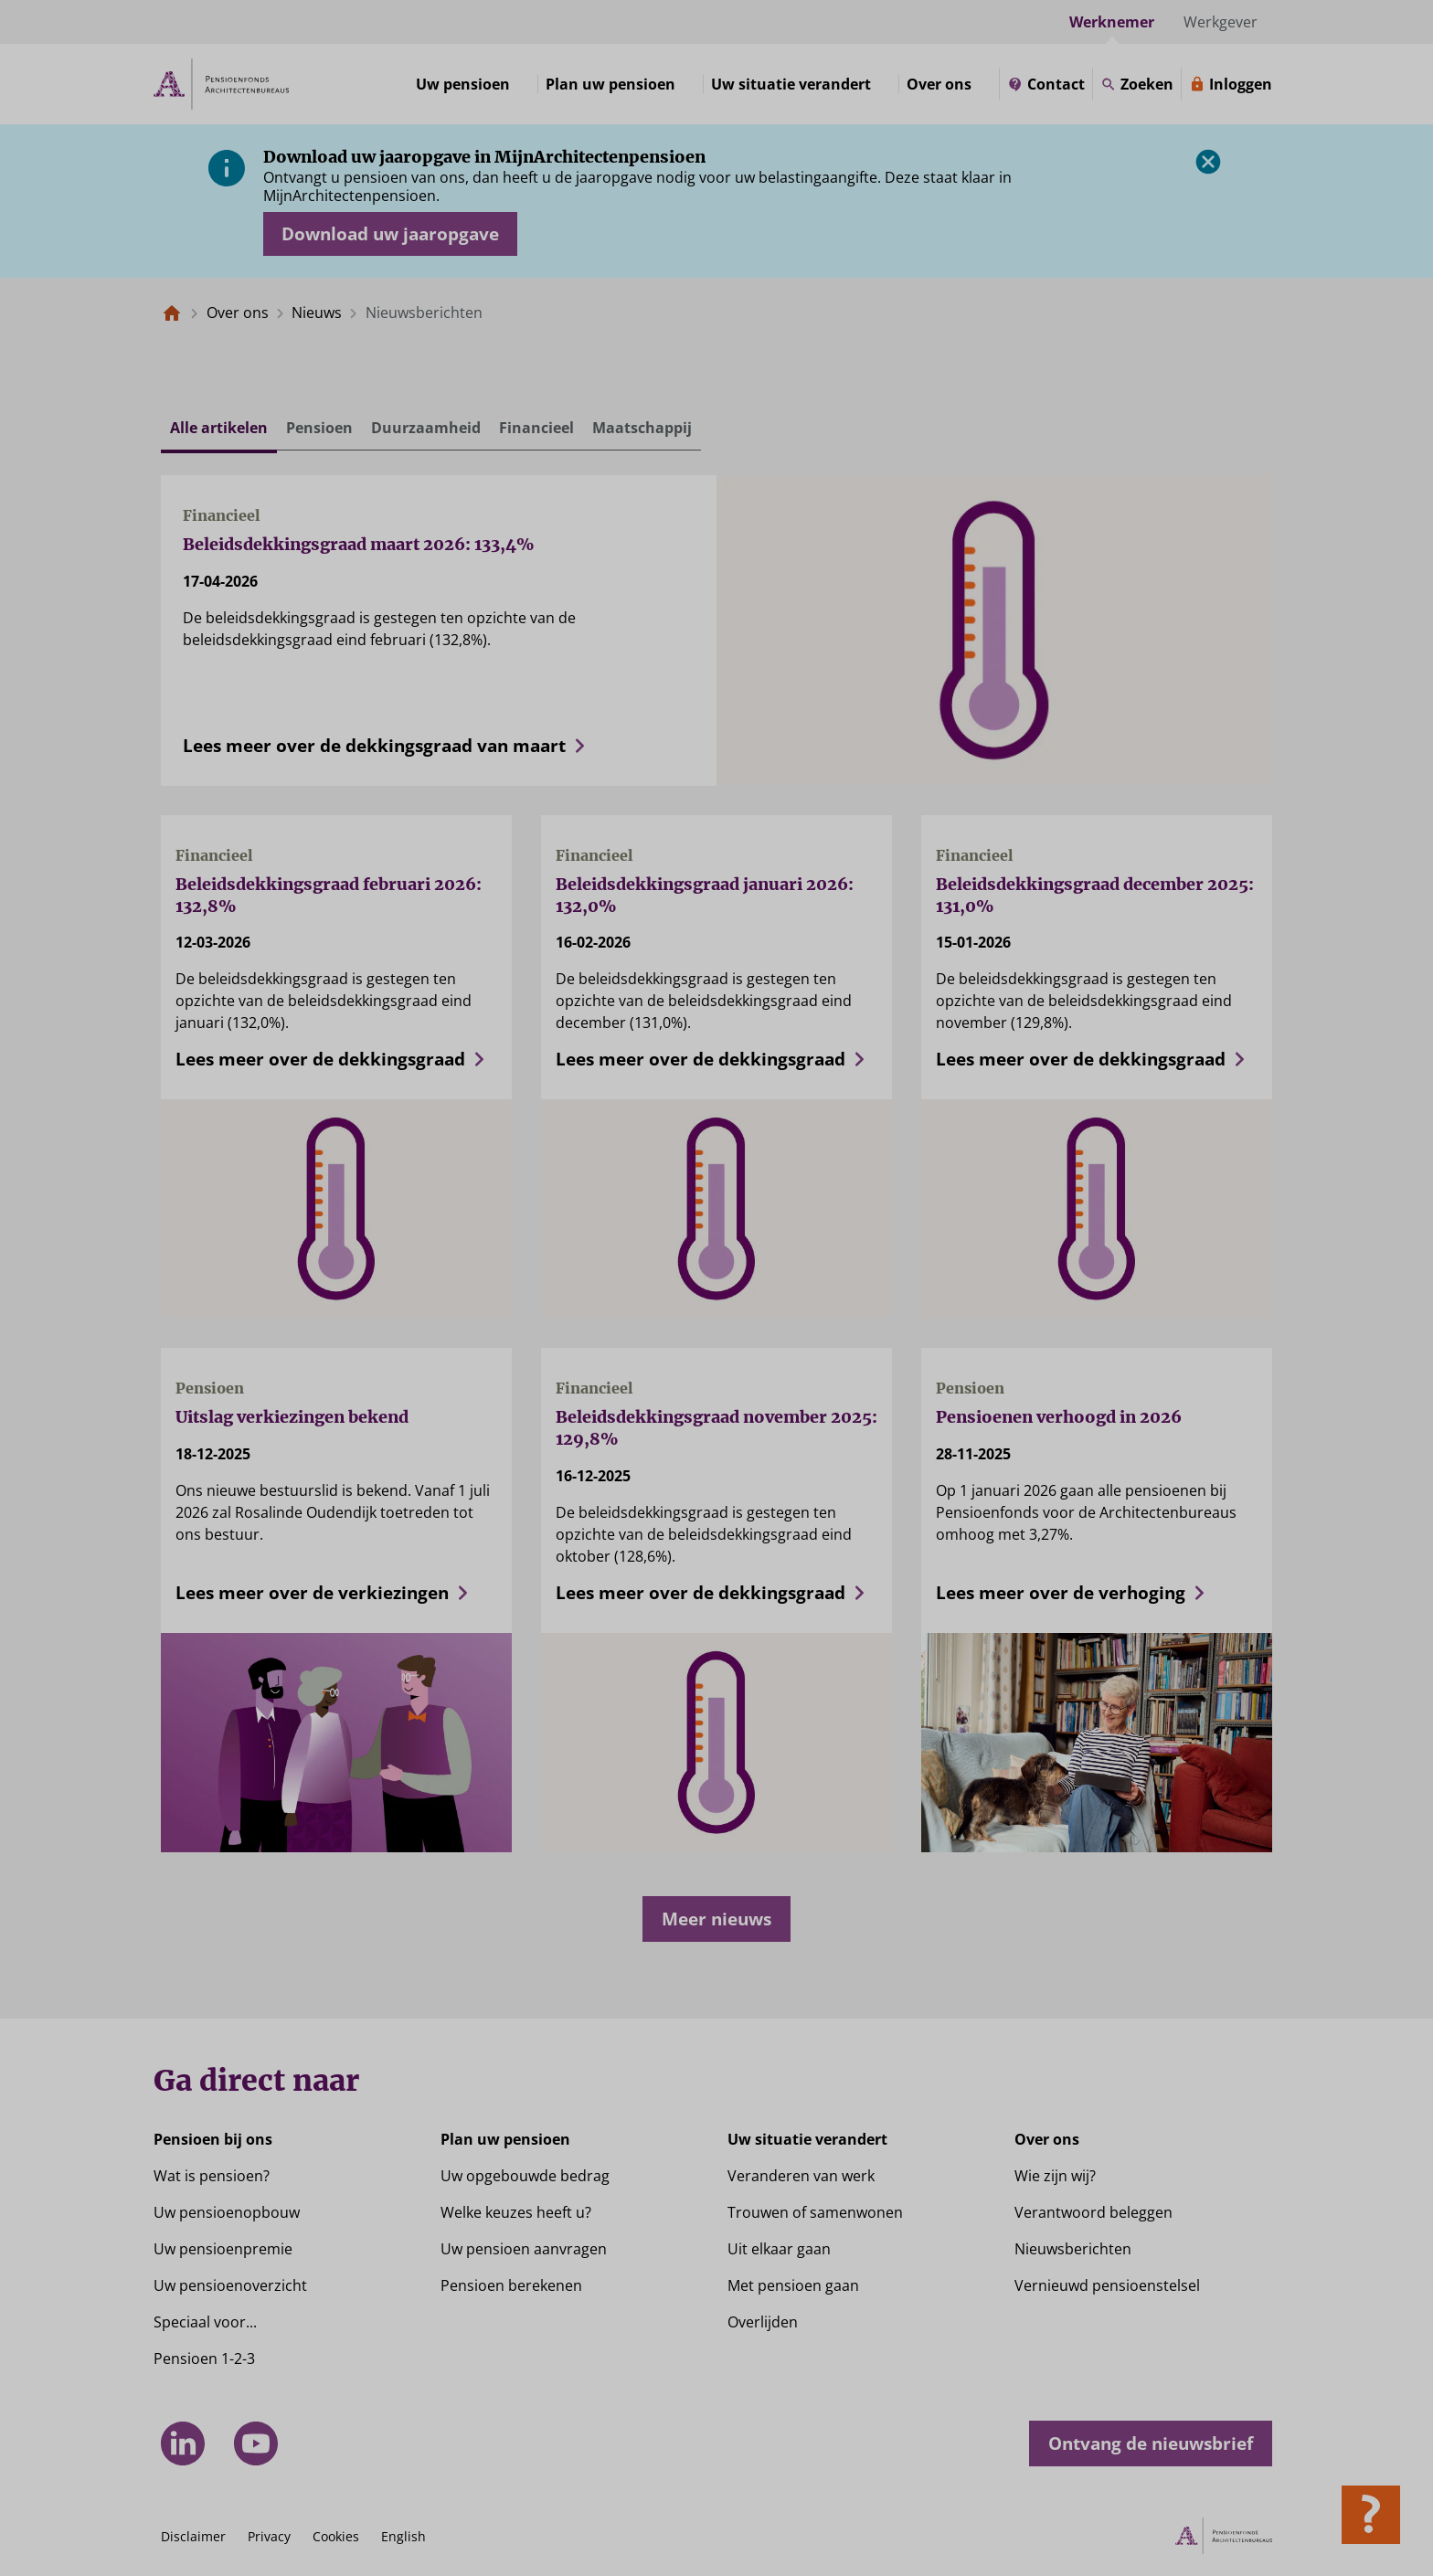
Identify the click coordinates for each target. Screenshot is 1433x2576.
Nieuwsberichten (1072, 2249)
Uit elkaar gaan (779, 2249)
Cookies (336, 2536)
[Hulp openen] (1371, 2515)
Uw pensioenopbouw (227, 2212)
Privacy (269, 2536)
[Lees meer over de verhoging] (1097, 1585)
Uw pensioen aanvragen (524, 2249)
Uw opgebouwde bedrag (525, 2176)
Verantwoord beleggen (1093, 2212)
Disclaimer (193, 2536)
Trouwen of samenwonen (815, 2212)
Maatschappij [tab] (642, 428)
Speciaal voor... (205, 2322)
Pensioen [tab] (319, 428)
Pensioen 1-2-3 (204, 2358)
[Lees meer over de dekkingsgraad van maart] (439, 738)
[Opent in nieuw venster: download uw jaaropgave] (390, 234)
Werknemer (1111, 22)
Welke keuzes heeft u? (516, 2212)
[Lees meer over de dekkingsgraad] (336, 1052)
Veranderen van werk (801, 2176)
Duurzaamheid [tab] (426, 428)
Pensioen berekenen (511, 2285)
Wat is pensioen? (212, 2176)
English (403, 2536)
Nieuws (317, 312)
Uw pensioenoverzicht (230, 2285)
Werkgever (1221, 22)
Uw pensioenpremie (223, 2249)
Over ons (238, 312)
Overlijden (762, 2322)
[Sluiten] (1208, 161)
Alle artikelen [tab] (219, 428)
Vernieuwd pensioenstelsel (1107, 2285)
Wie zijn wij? (1055, 2176)
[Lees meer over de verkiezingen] (336, 1585)
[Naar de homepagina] (172, 312)
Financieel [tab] (536, 428)
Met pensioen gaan (793, 2285)
